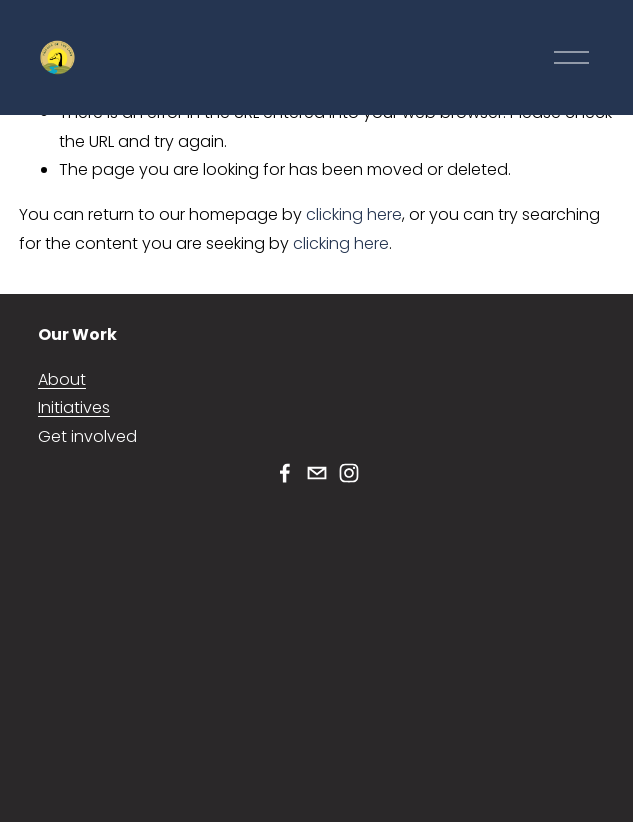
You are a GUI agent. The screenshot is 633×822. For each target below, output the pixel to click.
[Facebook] (285, 473)
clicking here (354, 214)
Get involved (87, 436)
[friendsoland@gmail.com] (317, 473)
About (62, 379)
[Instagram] (349, 473)
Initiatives (74, 407)
